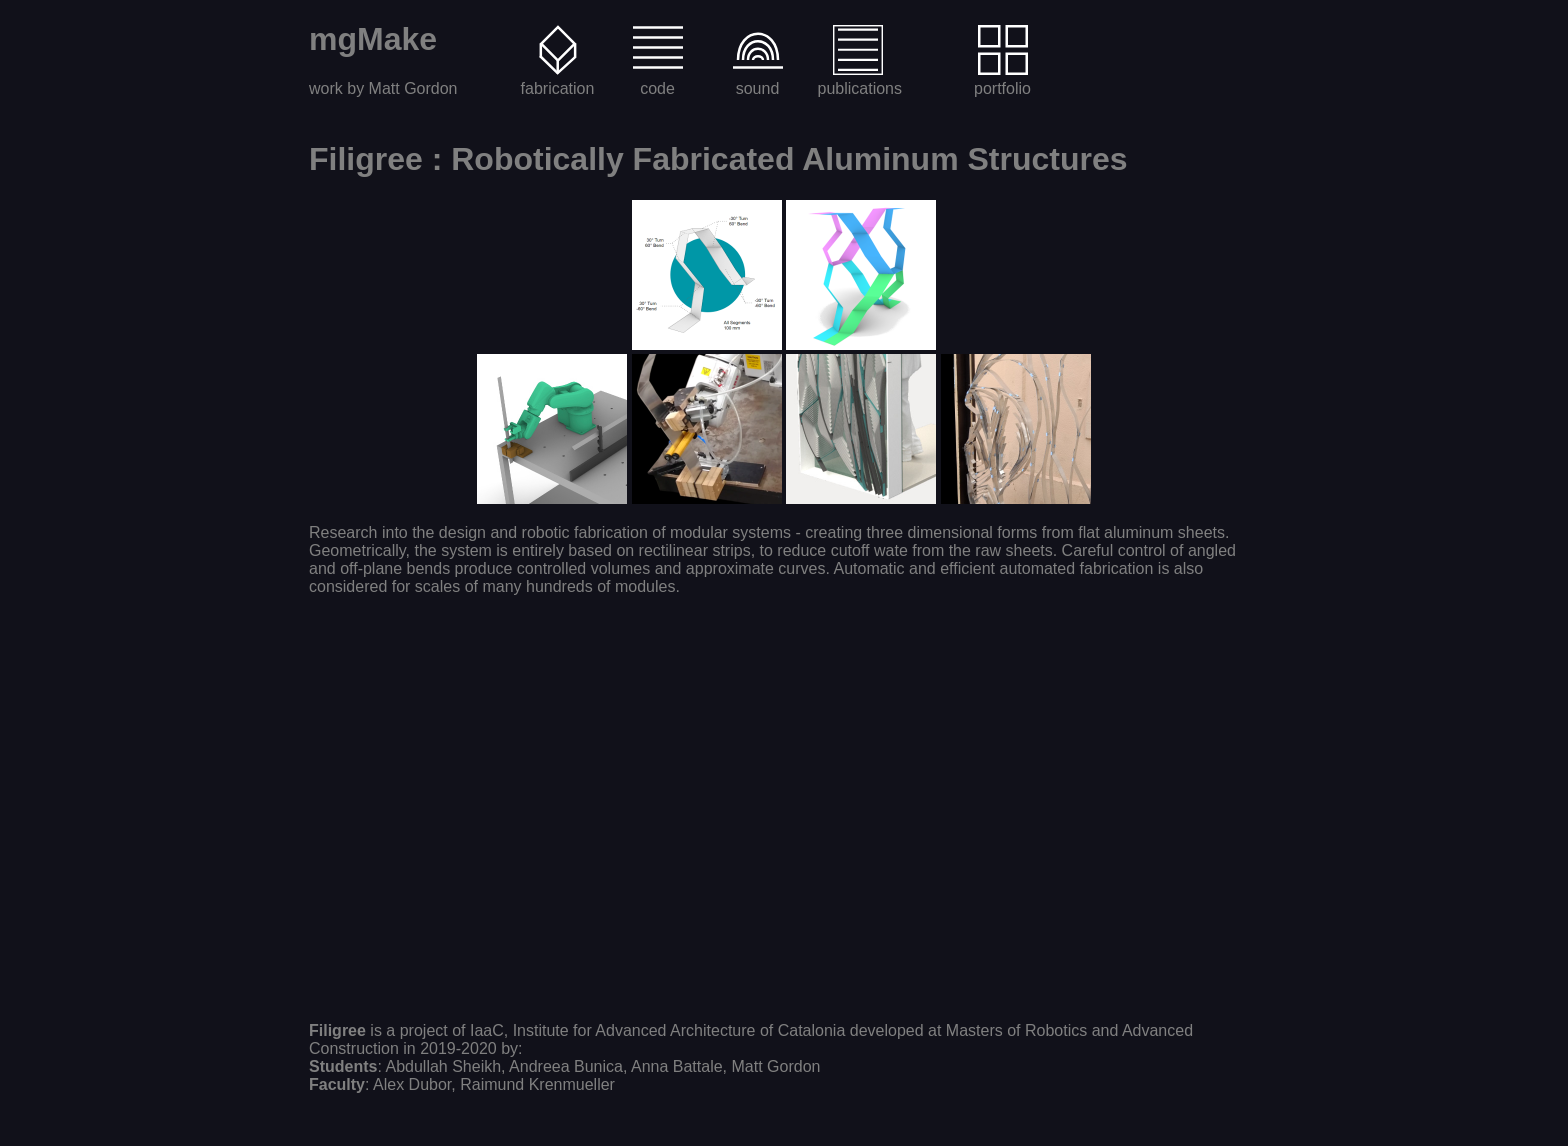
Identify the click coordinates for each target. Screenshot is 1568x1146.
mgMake (373, 39)
